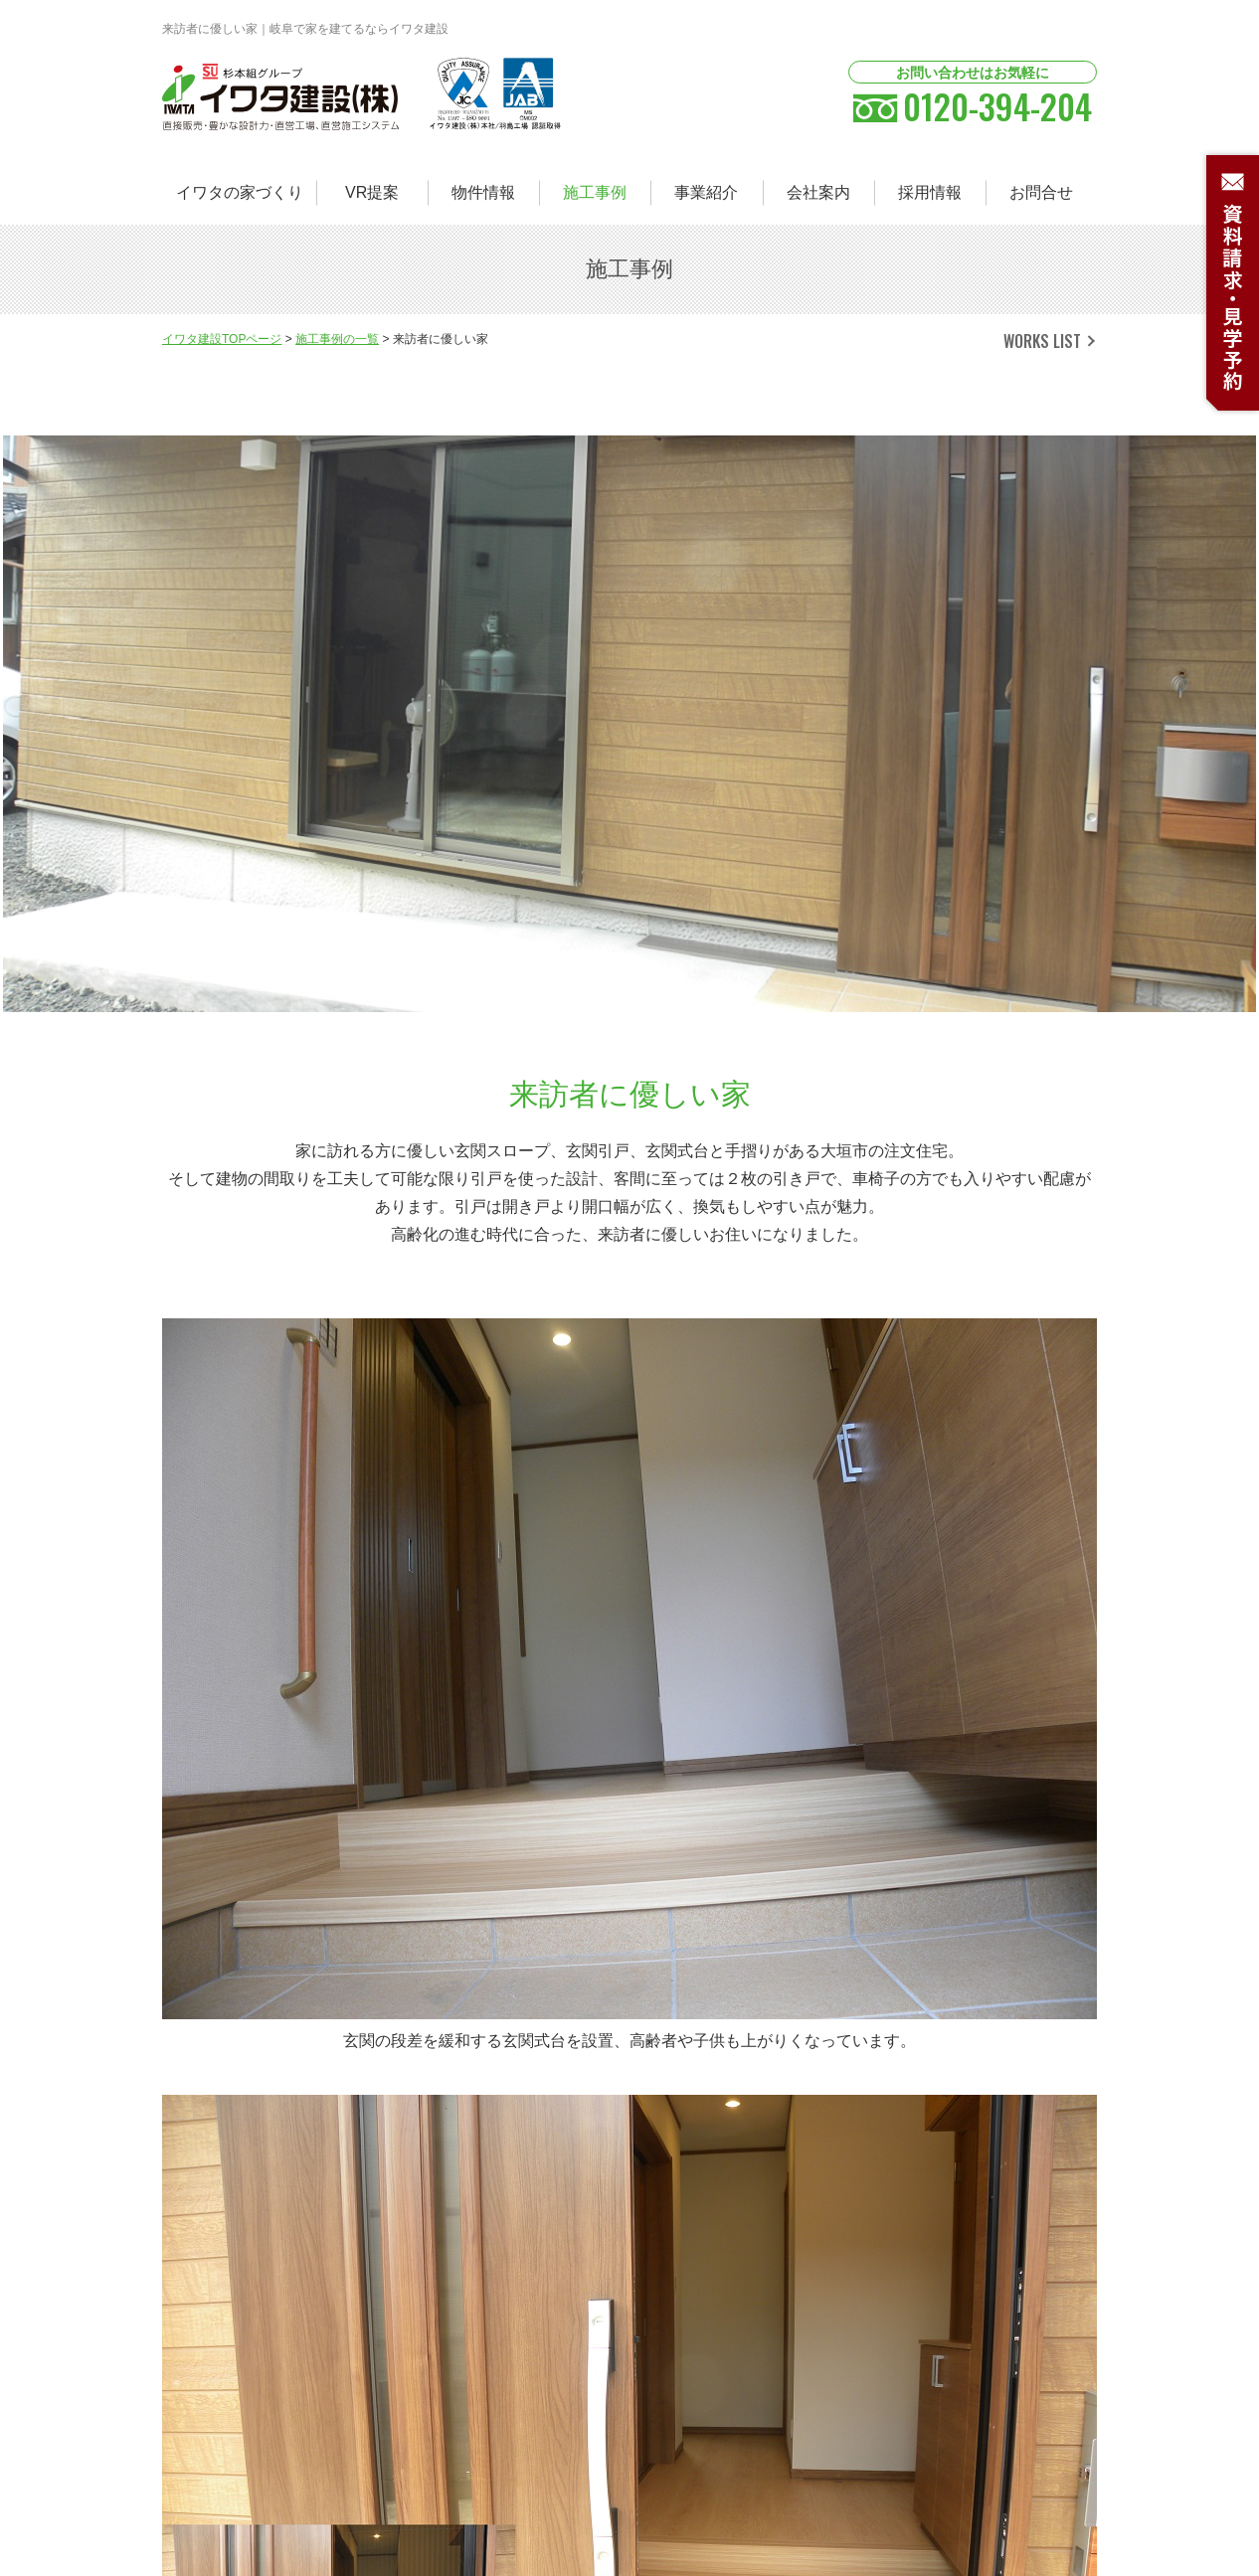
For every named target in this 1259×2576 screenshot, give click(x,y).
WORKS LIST (1042, 341)
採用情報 (930, 192)
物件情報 (483, 192)
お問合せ (1041, 192)
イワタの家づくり (239, 192)
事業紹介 (706, 192)
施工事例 (595, 192)
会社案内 (818, 192)
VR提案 (372, 192)
